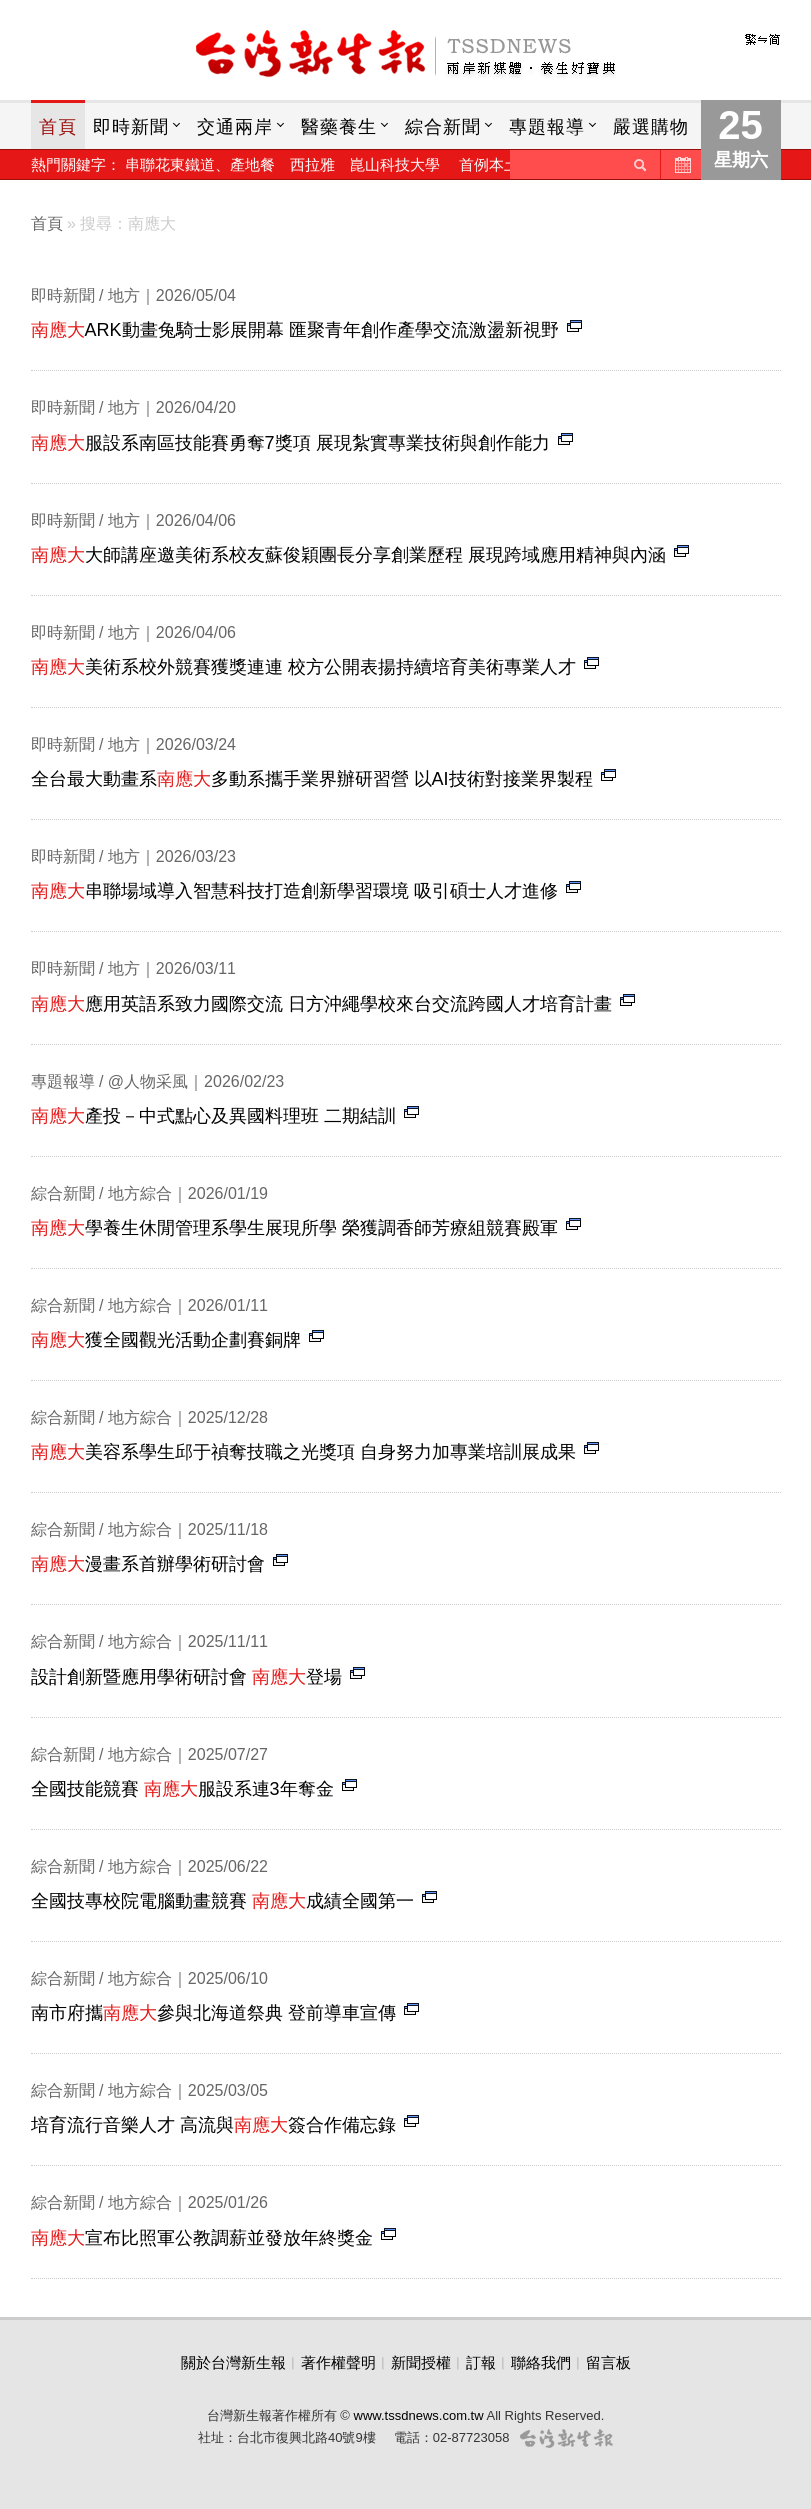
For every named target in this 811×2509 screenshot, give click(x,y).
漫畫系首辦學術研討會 (148, 1564)
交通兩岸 (235, 127)
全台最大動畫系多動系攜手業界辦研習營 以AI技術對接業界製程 (312, 779)
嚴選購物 (651, 127)
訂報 (481, 2362)
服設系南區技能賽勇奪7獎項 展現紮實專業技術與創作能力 (290, 443)
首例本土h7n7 (505, 164)
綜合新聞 (443, 127)
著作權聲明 (338, 2362)
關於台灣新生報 (233, 2362)
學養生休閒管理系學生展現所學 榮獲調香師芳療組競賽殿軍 (294, 1228)
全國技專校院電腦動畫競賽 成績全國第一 (222, 1901)
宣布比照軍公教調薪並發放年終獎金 (202, 2238)
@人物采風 (148, 1081)
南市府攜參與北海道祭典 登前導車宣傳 (213, 2013)
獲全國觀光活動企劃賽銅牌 (166, 1340)
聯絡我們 (541, 2362)
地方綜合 (140, 1193)
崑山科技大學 (395, 164)
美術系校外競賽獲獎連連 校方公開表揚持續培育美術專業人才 (303, 667)
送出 (640, 164)
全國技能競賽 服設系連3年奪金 (182, 1789)
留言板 (608, 2362)
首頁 (58, 127)
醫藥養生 (339, 127)
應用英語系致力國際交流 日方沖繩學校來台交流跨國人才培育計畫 (321, 1004)
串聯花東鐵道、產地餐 (200, 164)
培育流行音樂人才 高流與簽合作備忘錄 (213, 2125)
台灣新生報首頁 (406, 55)
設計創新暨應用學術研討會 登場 (186, 1677)
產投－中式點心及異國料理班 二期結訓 (213, 1116)
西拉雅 (312, 164)
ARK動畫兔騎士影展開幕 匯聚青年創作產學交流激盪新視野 (295, 330)
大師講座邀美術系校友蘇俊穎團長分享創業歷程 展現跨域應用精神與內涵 (348, 555)
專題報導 (547, 127)
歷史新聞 (681, 164)
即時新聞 (131, 127)
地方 (124, 295)
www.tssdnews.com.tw (419, 2415)
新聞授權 (421, 2362)
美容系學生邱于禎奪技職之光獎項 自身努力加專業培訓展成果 (303, 1452)
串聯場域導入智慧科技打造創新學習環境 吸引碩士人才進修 (294, 891)
